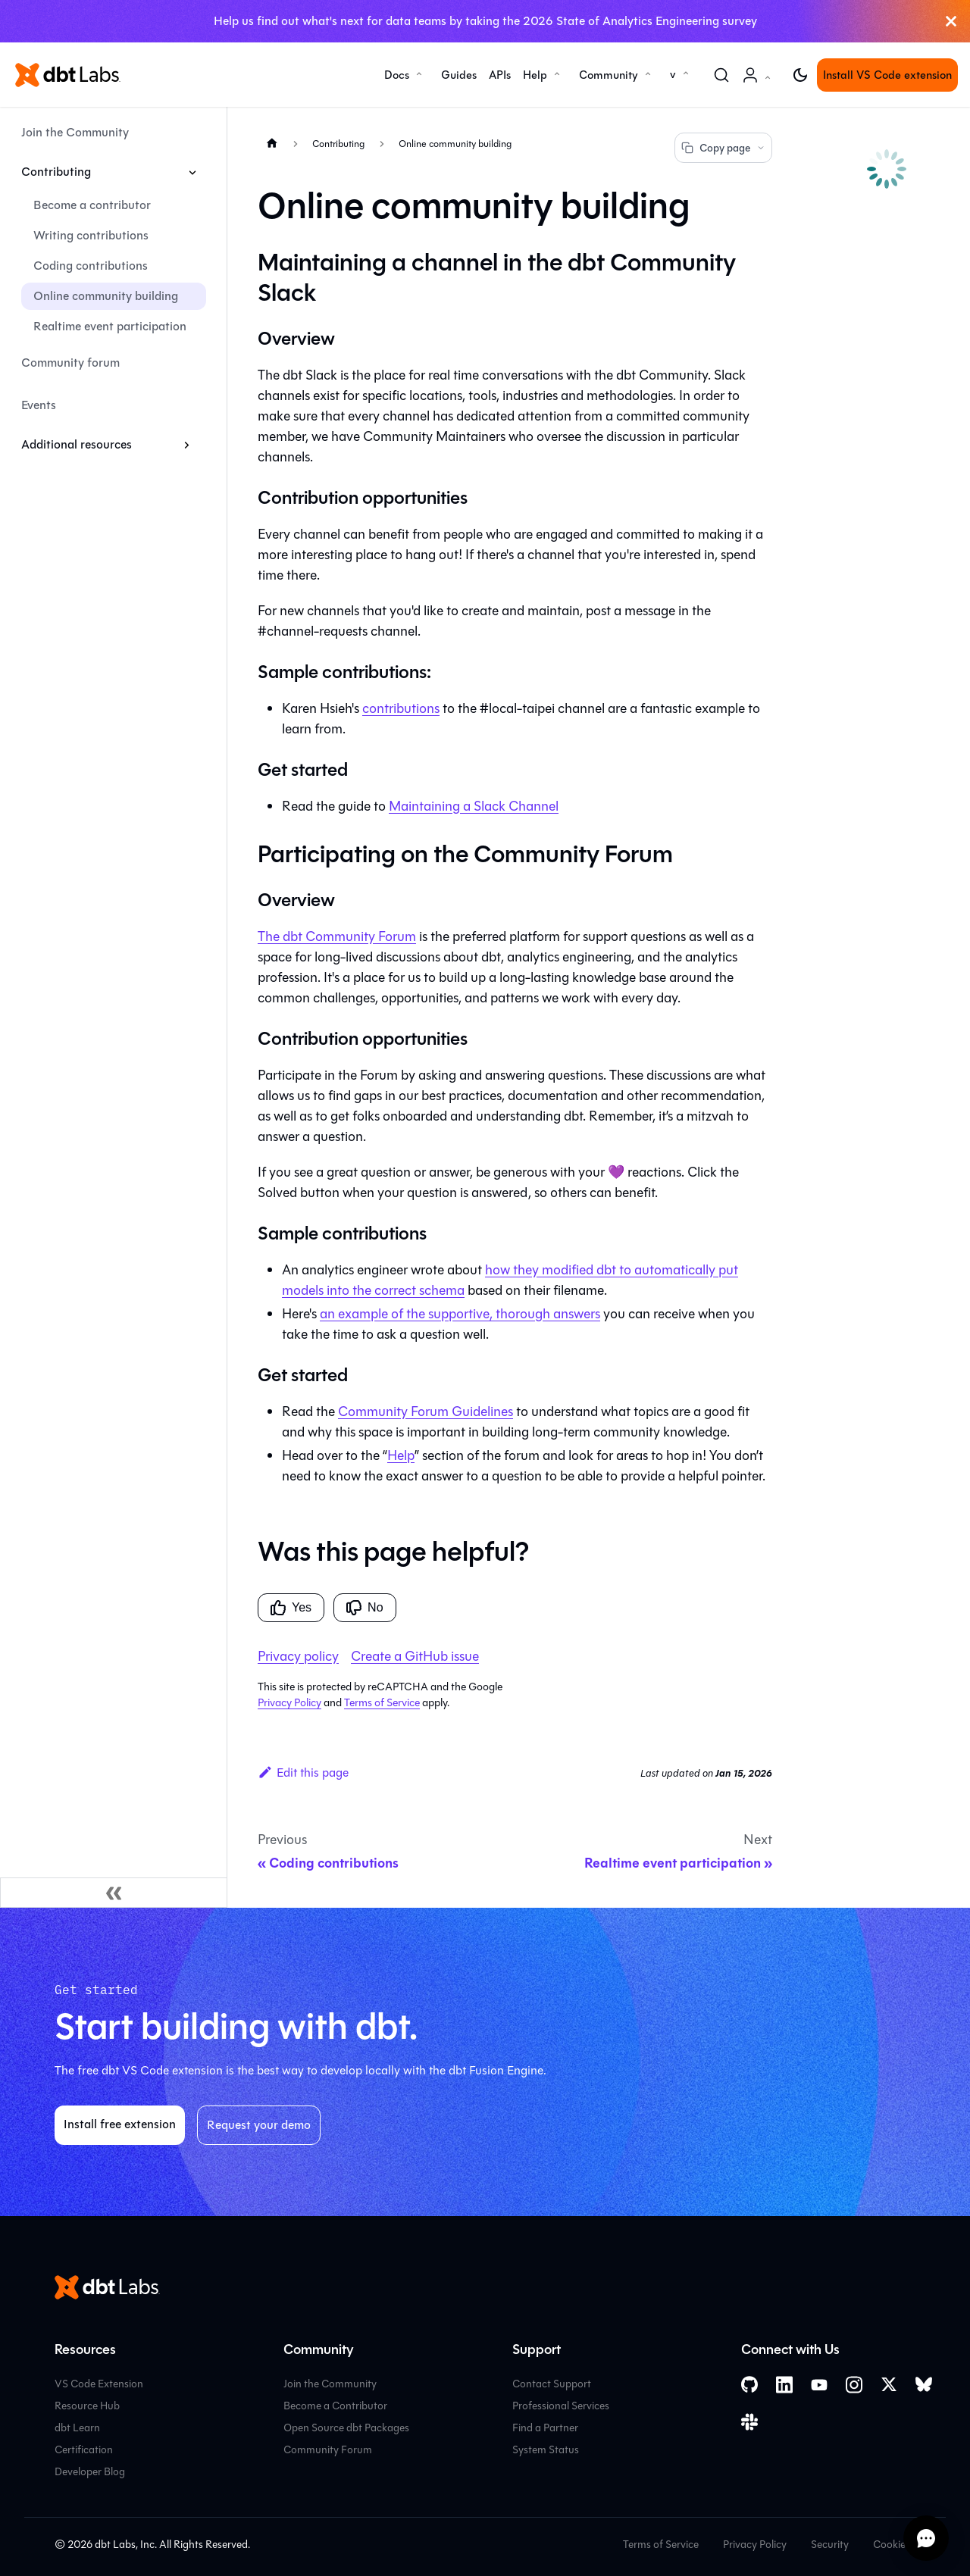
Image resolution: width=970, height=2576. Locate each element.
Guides (459, 75)
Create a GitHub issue (415, 1656)
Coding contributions (90, 265)
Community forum (70, 362)
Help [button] (535, 75)
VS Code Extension (99, 2384)
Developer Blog (90, 2472)
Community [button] (608, 75)
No (364, 1607)
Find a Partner (545, 2428)
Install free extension (120, 2124)
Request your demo (259, 2125)
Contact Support (551, 2384)
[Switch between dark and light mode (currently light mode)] (800, 75)
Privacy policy (298, 1656)
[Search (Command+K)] (721, 75)
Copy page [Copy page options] (723, 148)
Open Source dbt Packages (346, 2428)
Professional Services (560, 2406)
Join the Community (75, 132)
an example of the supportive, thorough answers (460, 1314)
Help (401, 1455)
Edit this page (303, 1772)
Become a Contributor (335, 2406)
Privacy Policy (289, 1703)
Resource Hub (87, 2406)
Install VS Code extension (887, 75)
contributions (401, 708)
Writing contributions (91, 235)
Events (38, 405)
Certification (84, 2450)
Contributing (56, 171)
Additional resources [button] (76, 444)
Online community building (105, 296)
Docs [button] (396, 75)
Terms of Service (382, 1703)
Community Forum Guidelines (425, 1411)
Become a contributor (92, 205)
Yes (291, 1607)
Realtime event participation (109, 326)
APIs (500, 75)
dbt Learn (77, 2428)
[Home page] (272, 143)
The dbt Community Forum (337, 936)
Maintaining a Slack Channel (474, 806)
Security (830, 2545)
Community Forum (327, 2450)
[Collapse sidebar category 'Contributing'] (192, 172)
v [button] (673, 74)
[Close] (951, 21)
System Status (545, 2450)
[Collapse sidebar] (113, 1892)
